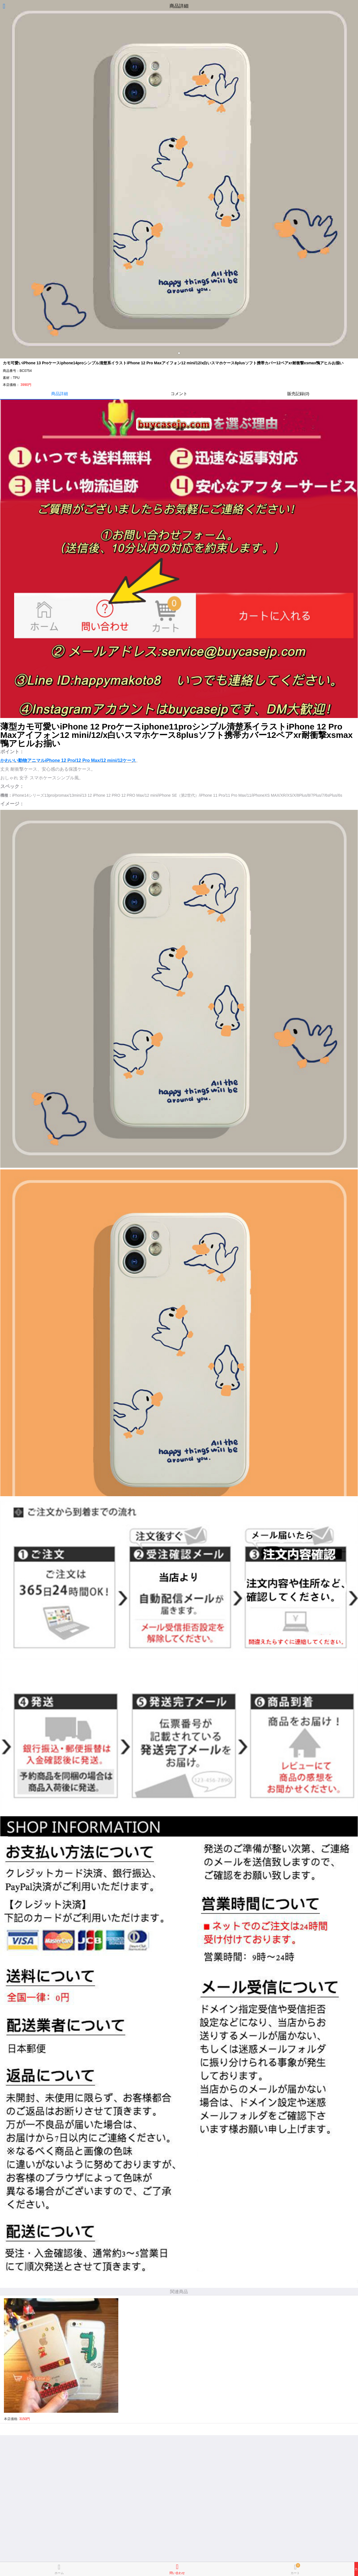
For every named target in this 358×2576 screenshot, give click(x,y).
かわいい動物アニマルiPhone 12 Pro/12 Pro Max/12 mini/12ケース (68, 760)
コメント (179, 393)
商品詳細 (59, 393)
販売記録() (298, 393)
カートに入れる (356, 2569)
